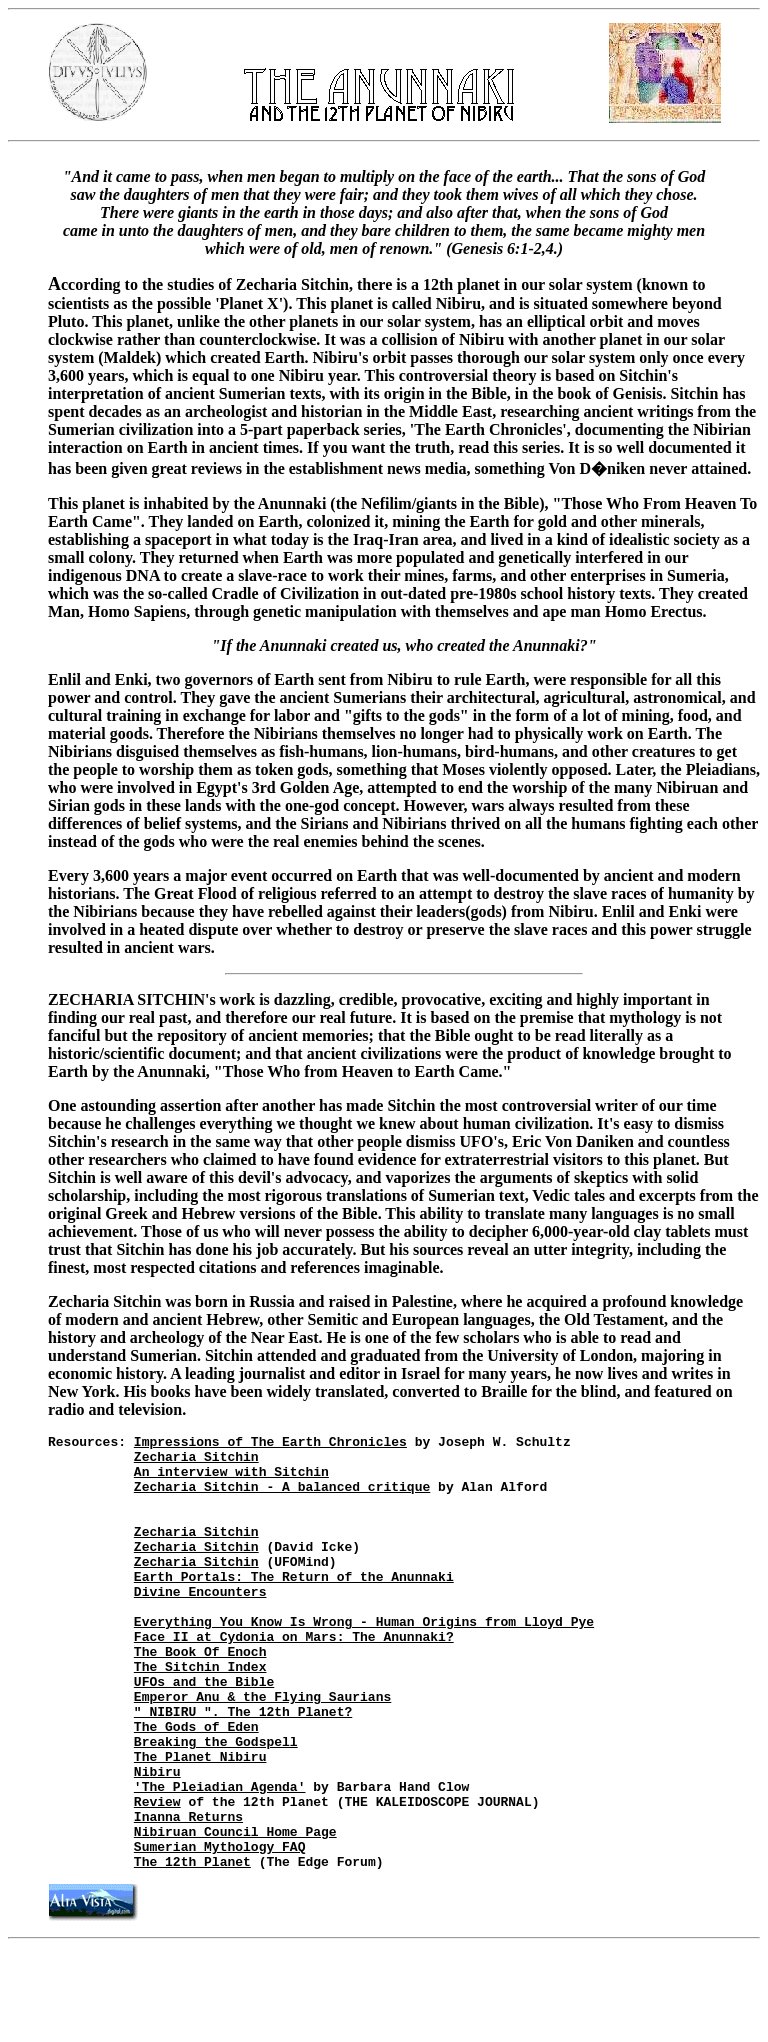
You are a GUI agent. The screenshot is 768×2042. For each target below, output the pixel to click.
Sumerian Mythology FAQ (220, 1930)
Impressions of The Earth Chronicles (270, 1444)
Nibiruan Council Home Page (235, 1912)
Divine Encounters (200, 1624)
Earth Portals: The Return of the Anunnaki (294, 1606)
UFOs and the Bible (204, 1732)
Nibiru (157, 1840)
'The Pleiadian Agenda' (220, 1858)
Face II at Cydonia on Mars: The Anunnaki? (294, 1678)
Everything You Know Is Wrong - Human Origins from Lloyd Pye (364, 1660)
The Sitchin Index (200, 1714)
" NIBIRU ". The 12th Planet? (243, 1768)
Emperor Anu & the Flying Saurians (262, 1750)
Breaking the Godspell (216, 1804)
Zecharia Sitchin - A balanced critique (282, 1498)
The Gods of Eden (196, 1786)
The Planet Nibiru (200, 1822)
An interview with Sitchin (231, 1480)
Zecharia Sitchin (196, 1462)
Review (157, 1876)
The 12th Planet (192, 1948)
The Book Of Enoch (200, 1696)
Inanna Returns (188, 1894)
